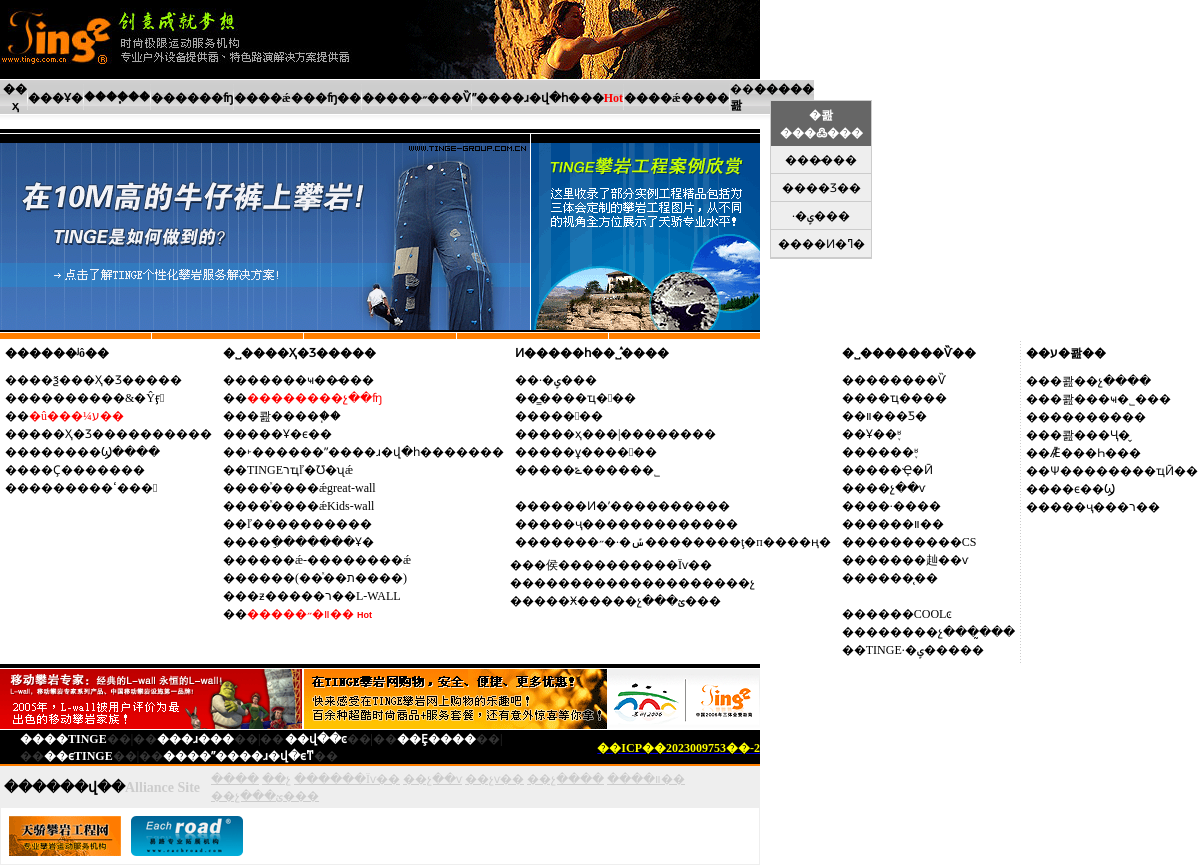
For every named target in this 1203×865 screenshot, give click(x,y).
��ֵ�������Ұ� (310, 542)
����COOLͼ (909, 614)
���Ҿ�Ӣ (899, 470)
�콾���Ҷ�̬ (1090, 435)
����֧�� (117, 97)
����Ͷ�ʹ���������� (634, 506)
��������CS (921, 542)
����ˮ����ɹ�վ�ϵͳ (238, 756)
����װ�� (905, 524)
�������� (1098, 417)
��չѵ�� (494, 779)
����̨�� (902, 578)
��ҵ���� (906, 398)
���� (235, 779)
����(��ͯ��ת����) (327, 578)
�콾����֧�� (294, 416)
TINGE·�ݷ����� (925, 650)
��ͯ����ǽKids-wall (310, 506)
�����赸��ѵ (917, 560)
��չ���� (565, 779)
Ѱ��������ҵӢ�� (1124, 471)
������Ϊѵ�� (347, 779)
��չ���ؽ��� (265, 796)
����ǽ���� (676, 98)
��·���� (903, 506)
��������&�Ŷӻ (96, 398)
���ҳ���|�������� (627, 434)
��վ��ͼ (316, 739)
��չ (276, 779)
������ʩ (192, 98)
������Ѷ (906, 380)
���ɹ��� (195, 739)
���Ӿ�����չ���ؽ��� (627, 601)
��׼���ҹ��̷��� (310, 380)
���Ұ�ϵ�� (289, 434)
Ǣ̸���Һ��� (1095, 453)
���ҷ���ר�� (1105, 507)
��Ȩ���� (436, 739)
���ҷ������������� (638, 524)
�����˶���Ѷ (416, 98)
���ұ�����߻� (598, 452)
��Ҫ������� (87, 470)
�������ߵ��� (93, 488)
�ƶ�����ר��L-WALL (324, 596)
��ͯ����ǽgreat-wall (311, 488)
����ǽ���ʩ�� (297, 98)
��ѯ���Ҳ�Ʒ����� (105, 380)
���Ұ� (55, 98)
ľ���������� (309, 524)
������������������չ (644, 583)
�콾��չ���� (1100, 381)
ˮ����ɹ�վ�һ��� (538, 98)
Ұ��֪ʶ (883, 434)
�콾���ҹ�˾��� (1110, 399)
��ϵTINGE (78, 756)
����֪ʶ (892, 452)
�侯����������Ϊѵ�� (623, 565)
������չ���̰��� (940, 632)
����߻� (571, 416)
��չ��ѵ (895, 488)
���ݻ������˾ (599, 470)
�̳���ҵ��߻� (587, 398)
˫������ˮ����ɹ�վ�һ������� (375, 452)
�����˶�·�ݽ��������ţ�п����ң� (685, 542)
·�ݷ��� (568, 380)
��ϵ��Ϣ (1082, 489)
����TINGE (63, 739)
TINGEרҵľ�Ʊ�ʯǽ (300, 470)
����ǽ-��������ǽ (329, 560)
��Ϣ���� (118, 452)
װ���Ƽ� (896, 416)
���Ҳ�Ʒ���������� (120, 434)
